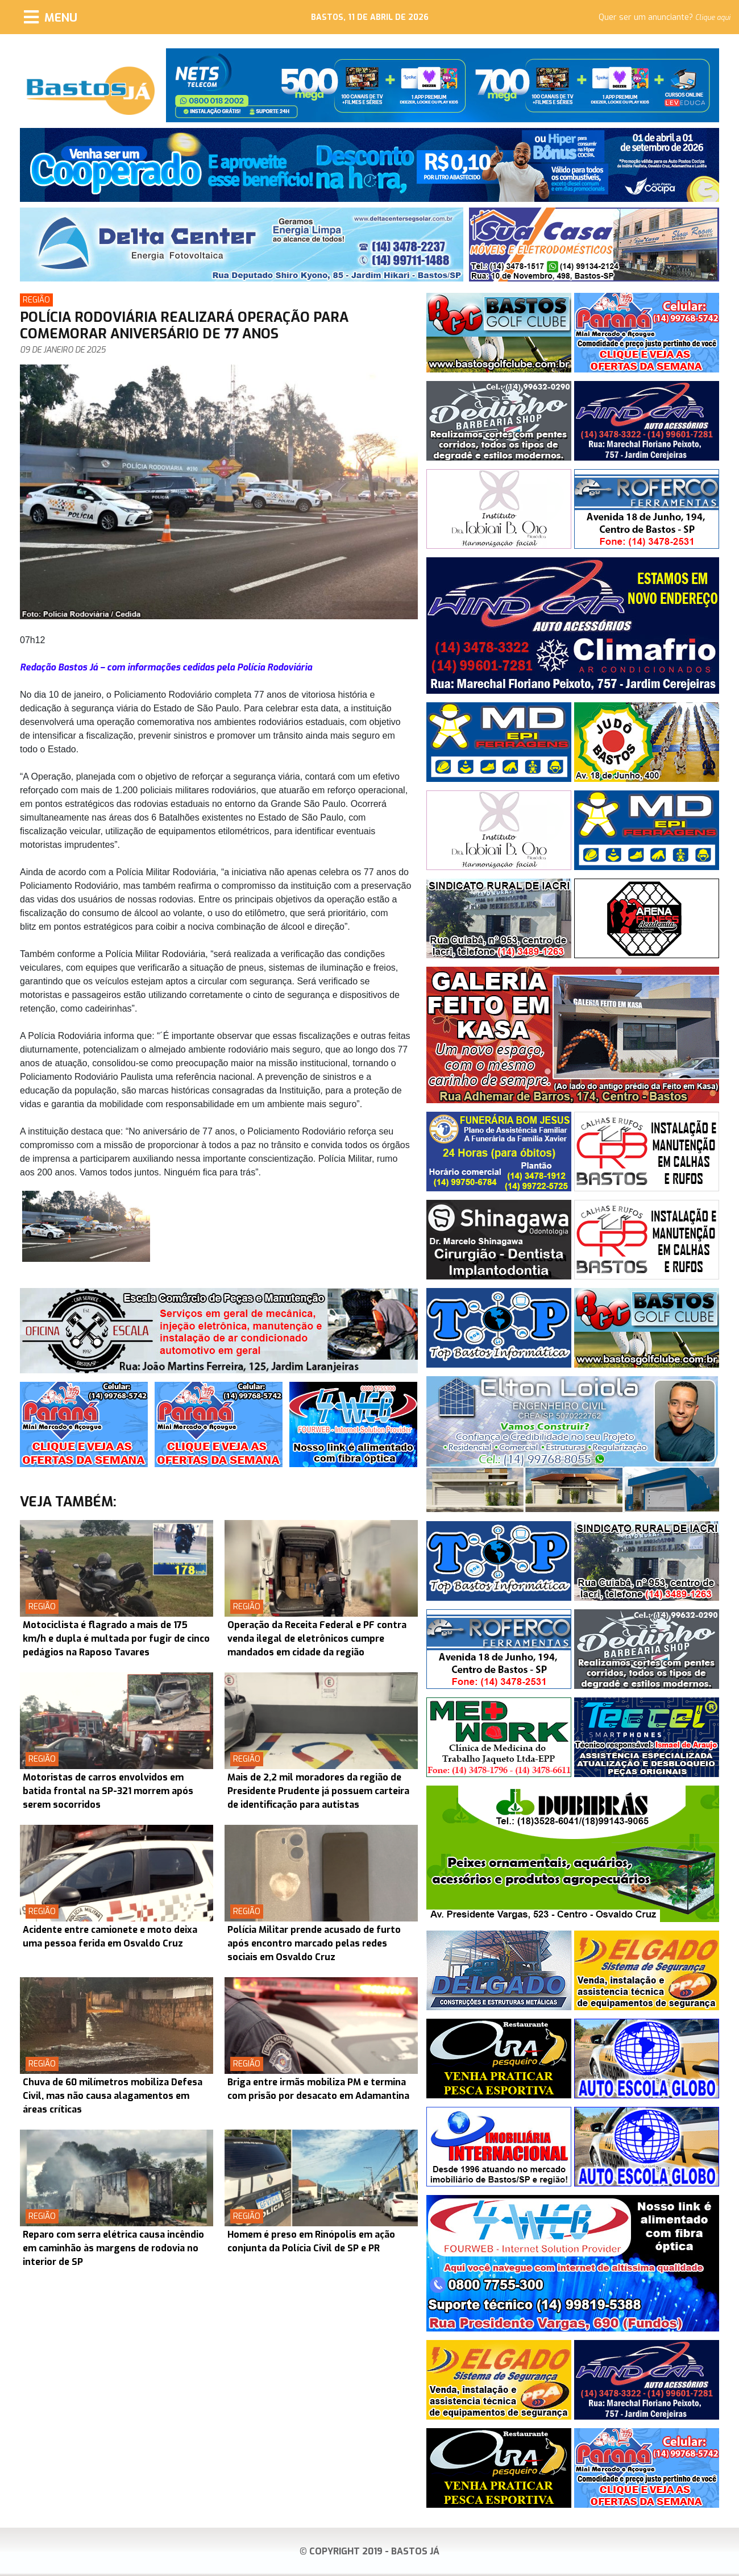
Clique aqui (712, 17)
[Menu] (50, 17)
